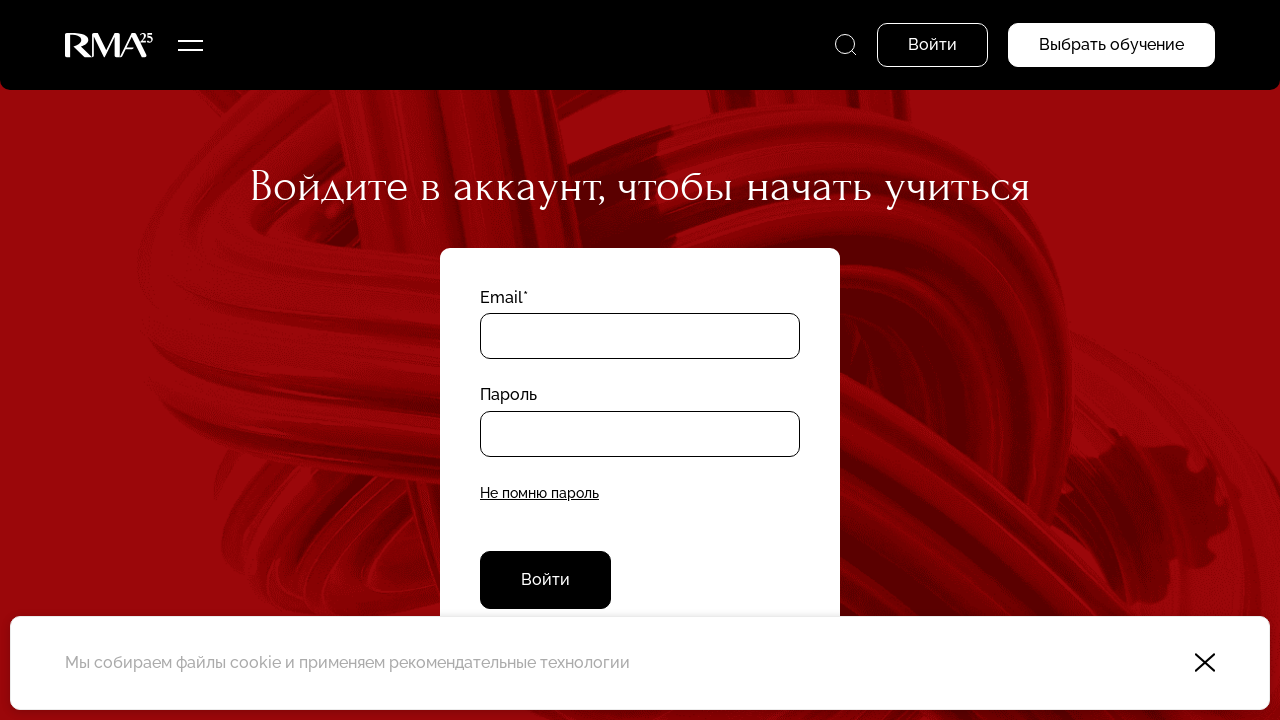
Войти (545, 579)
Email (501, 297)
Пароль (508, 394)
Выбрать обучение (1111, 44)
